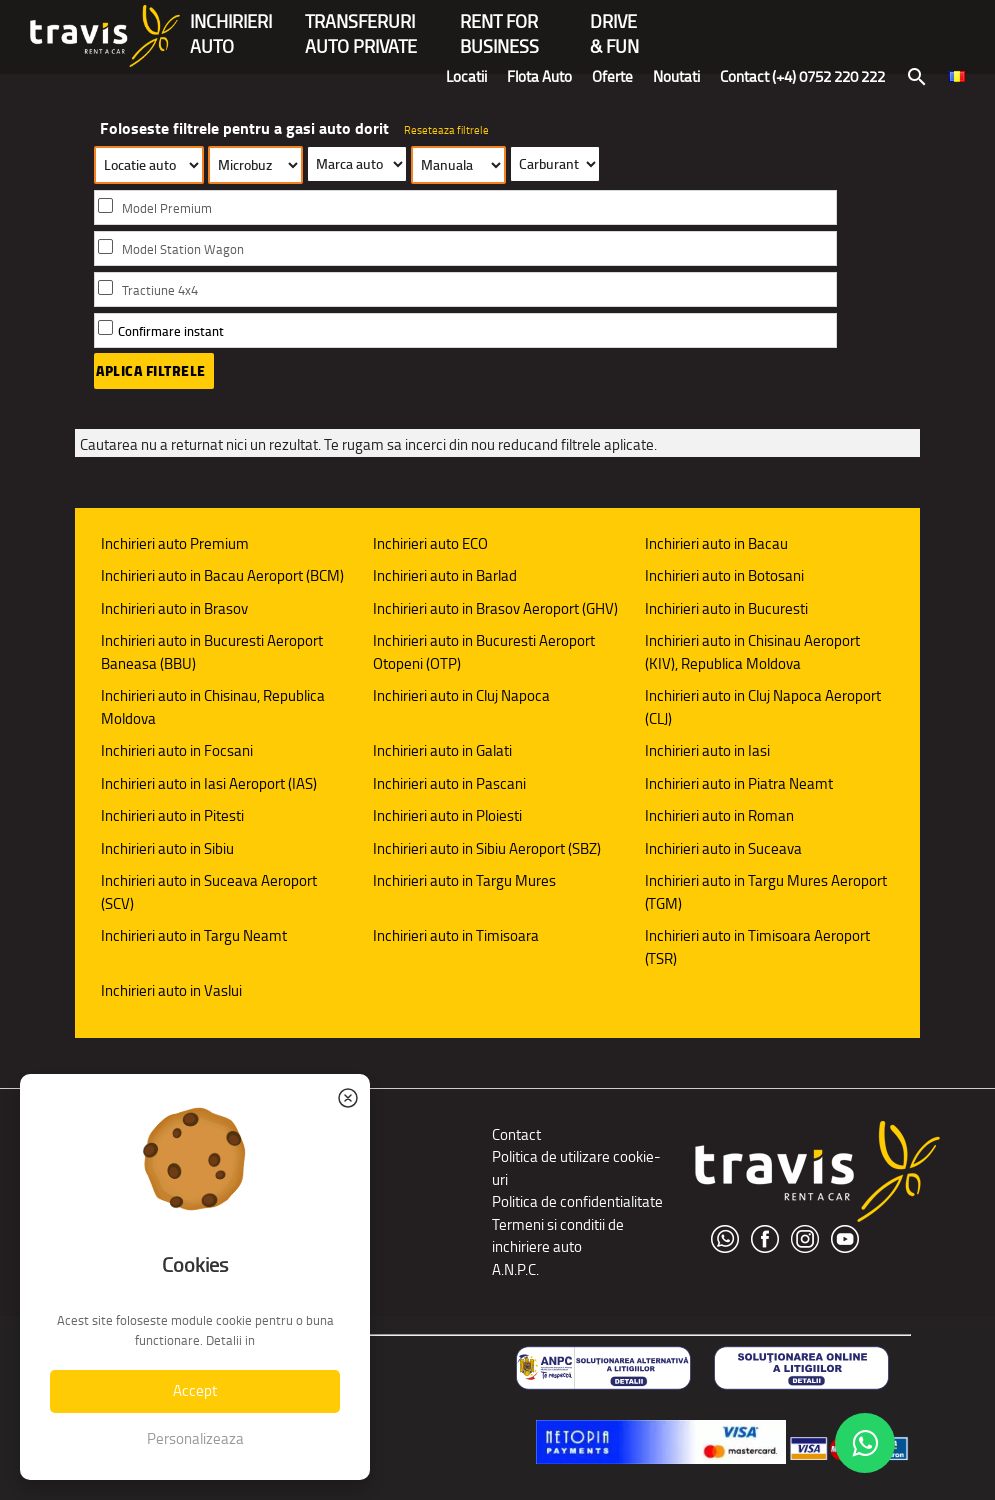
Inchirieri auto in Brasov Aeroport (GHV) (495, 608)
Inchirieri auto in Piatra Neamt (739, 783)
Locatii (466, 76)
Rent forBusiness (499, 23)
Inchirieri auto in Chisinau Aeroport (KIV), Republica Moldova (752, 652)
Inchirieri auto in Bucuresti (726, 608)
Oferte (612, 76)
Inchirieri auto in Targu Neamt (194, 935)
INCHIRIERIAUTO (231, 23)
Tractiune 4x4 (160, 290)
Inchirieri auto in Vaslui (171, 990)
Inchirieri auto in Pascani (449, 783)
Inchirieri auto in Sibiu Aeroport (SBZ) (487, 848)
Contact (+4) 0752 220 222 (802, 76)
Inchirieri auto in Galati (442, 750)
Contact (516, 1134)
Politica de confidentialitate (577, 1201)
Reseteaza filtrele (446, 130)
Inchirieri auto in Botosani (724, 575)
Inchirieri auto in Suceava (723, 848)
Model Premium (167, 208)
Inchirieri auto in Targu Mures (464, 880)
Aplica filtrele (151, 371)
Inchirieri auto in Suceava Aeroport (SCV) (209, 892)
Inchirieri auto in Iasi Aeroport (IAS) (209, 783)
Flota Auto (539, 76)
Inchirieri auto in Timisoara (456, 935)
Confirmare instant (171, 331)
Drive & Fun (614, 23)
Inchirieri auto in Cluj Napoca (461, 695)
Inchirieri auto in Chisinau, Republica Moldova (213, 707)
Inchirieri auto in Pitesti (172, 815)
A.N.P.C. (515, 1269)
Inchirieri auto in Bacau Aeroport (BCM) (222, 575)
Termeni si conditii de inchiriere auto (558, 1236)
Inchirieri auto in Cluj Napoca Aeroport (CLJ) (763, 707)
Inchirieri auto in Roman (719, 815)
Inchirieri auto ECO (430, 543)
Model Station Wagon (183, 249)
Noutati (676, 76)
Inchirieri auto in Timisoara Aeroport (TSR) (757, 947)
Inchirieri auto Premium (175, 543)
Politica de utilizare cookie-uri (576, 1168)
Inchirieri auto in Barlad (445, 575)
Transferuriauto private (361, 23)
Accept (195, 1390)
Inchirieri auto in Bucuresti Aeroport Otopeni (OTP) (484, 652)
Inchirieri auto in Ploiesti (447, 815)
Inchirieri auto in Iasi (707, 750)
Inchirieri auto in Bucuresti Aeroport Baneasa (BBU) (212, 652)
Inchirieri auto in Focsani (177, 750)
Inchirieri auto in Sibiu (167, 848)
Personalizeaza (195, 1438)
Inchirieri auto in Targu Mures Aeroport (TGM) (766, 892)
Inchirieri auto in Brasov (174, 608)
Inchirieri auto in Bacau (716, 543)
